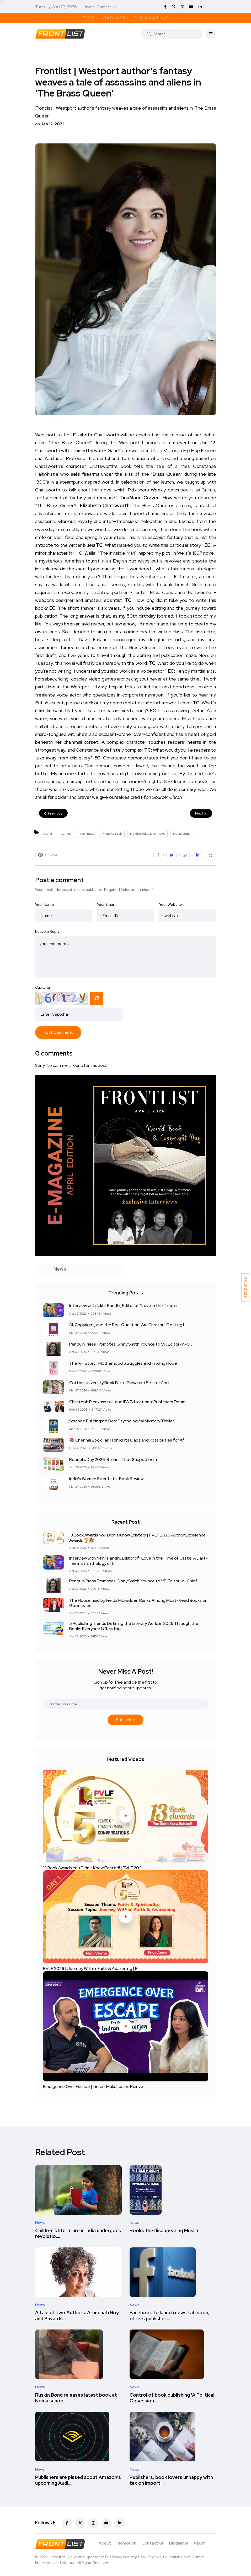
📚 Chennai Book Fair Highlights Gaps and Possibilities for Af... (127, 1440)
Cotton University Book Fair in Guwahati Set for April (119, 1382)
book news (87, 834)
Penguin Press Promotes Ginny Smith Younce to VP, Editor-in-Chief (133, 1581)
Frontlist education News (147, 834)
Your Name (44, 904)
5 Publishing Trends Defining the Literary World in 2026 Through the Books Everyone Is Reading (133, 1626)
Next (201, 813)
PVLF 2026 (245, 1287)
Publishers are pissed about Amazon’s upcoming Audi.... (78, 2480)
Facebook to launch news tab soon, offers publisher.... (170, 2316)
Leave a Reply (47, 931)
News (40, 2222)
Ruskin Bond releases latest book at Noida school (76, 2398)
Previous (53, 813)
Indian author (182, 834)
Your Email (106, 904)
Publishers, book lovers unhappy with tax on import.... (171, 2480)
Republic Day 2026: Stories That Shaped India (113, 1459)
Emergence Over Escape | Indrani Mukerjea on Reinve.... (94, 2086)
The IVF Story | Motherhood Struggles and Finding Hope (123, 1363)
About (88, 6)
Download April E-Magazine (126, 18)
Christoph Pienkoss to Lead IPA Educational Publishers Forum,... (129, 1402)
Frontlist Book (112, 834)
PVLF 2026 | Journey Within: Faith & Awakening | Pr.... (92, 1968)
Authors (66, 834)
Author (47, 834)
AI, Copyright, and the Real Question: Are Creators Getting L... (128, 1325)
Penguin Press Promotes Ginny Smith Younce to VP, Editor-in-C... (130, 1344)
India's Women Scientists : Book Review (106, 1479)
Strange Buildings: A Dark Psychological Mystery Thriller (121, 1421)
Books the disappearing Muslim (165, 2230)
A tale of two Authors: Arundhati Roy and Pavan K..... (77, 2316)
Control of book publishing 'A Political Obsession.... (172, 2398)
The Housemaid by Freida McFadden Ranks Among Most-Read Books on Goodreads (138, 1603)
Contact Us (106, 6)
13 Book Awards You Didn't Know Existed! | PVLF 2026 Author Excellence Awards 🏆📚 (137, 1537)
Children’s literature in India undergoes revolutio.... (78, 2233)
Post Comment (58, 1032)
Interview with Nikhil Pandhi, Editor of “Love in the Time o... (124, 1306)
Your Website (170, 904)
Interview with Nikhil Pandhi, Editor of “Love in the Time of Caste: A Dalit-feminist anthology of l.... (138, 1560)
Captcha (42, 987)
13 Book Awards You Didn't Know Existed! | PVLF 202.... (94, 1867)
